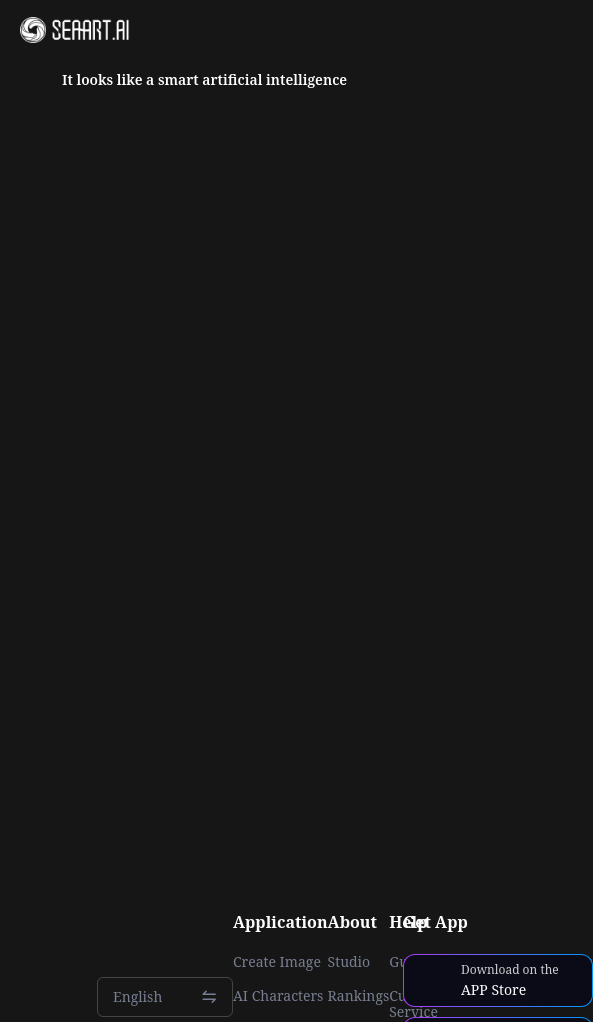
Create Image (277, 962)
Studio (349, 962)
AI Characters (278, 996)
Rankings (359, 996)
